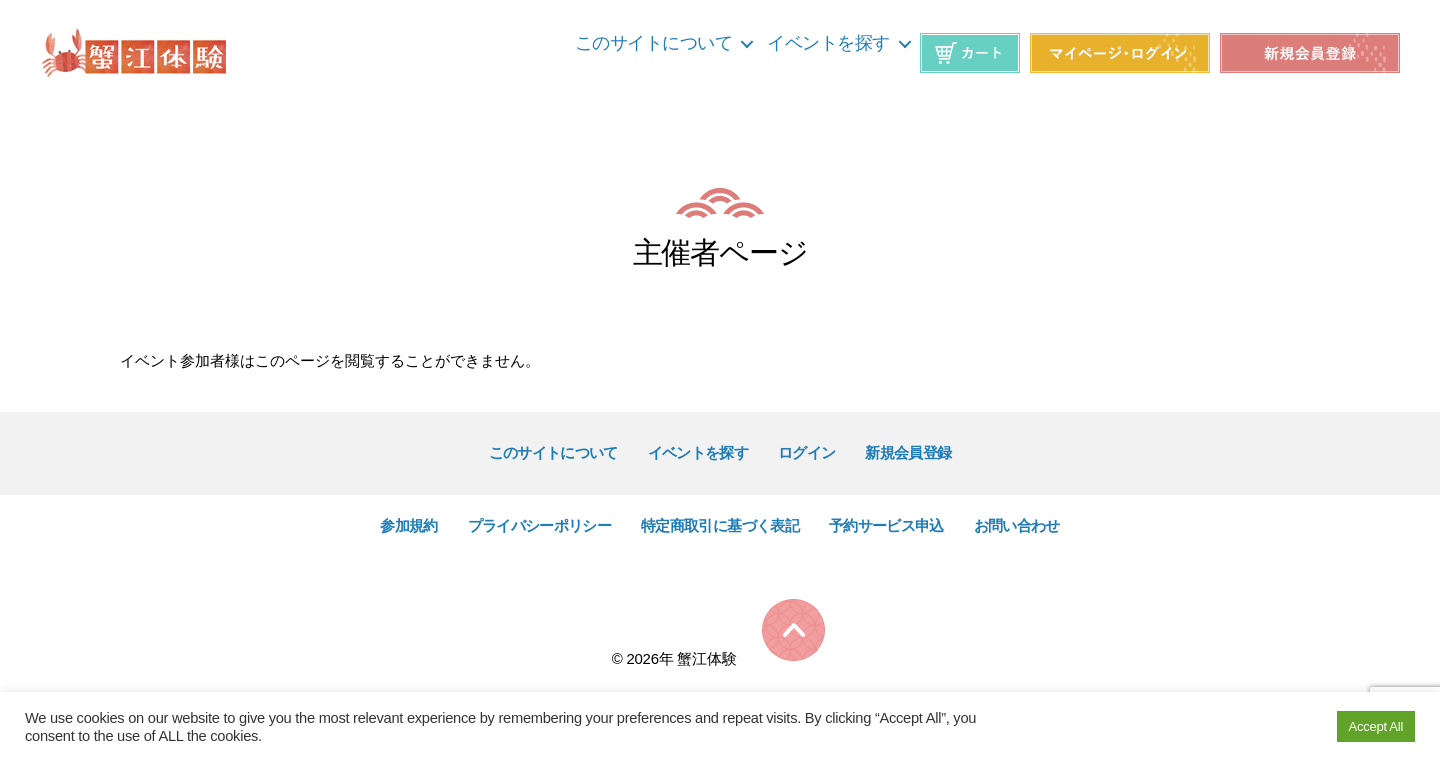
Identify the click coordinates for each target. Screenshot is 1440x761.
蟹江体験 (706, 658)
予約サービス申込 (886, 525)
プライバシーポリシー (539, 525)
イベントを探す (828, 43)
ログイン (806, 452)
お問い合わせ (1017, 525)
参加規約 (408, 525)
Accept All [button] (1376, 726)
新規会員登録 (908, 452)
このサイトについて (654, 43)
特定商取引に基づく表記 (720, 525)
